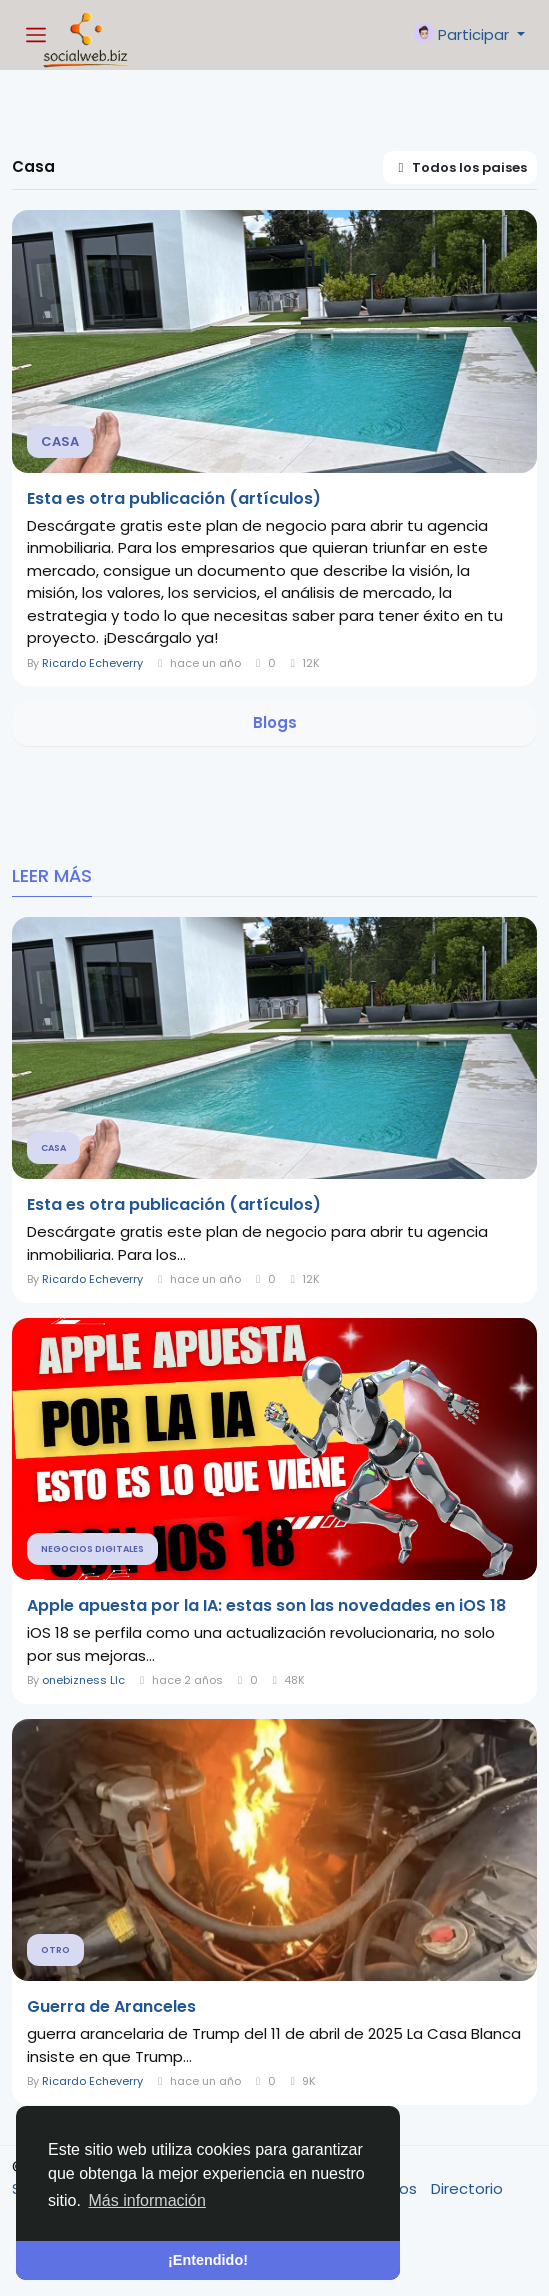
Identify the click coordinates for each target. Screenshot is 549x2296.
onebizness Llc (83, 1680)
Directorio (467, 2188)
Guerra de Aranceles (111, 2007)
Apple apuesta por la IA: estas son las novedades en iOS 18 (266, 1606)
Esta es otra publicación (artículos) (174, 499)
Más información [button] (147, 2200)
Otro (55, 1950)
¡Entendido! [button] (208, 2260)
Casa (60, 441)
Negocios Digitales (92, 1549)
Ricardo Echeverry (92, 663)
